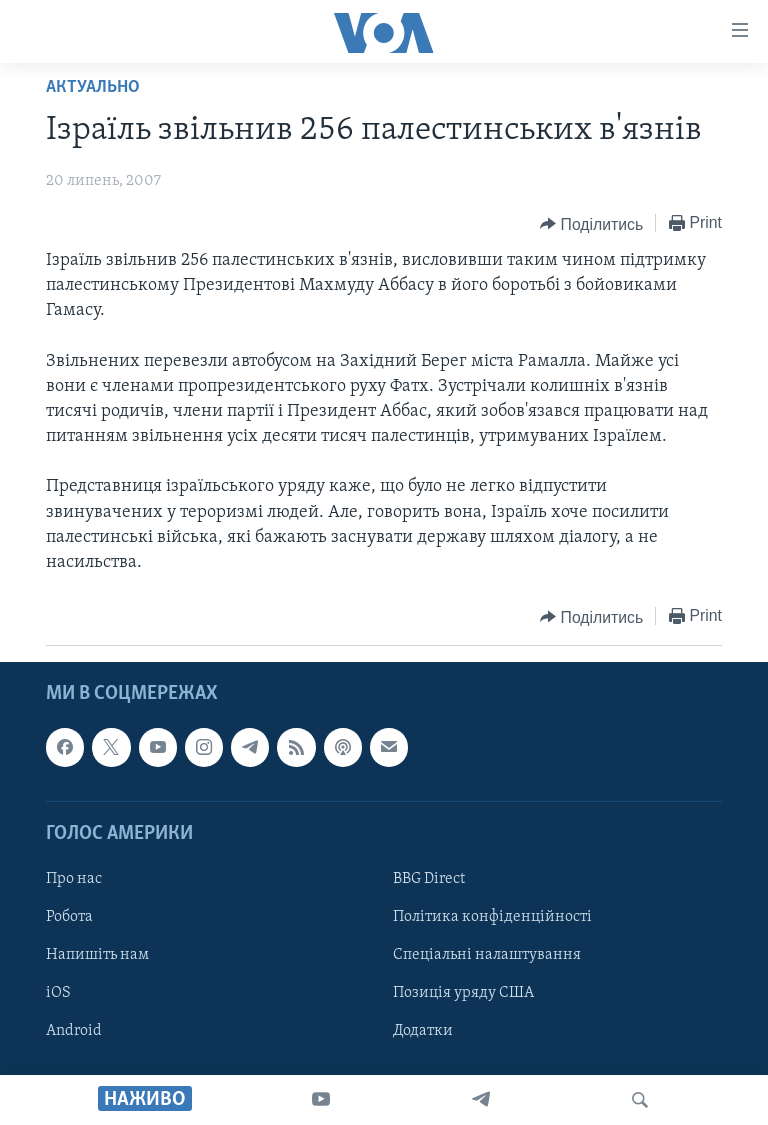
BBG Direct (429, 879)
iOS (58, 993)
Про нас (74, 879)
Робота (69, 917)
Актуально (93, 87)
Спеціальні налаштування (487, 955)
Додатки (423, 1031)
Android (74, 1031)
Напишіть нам (97, 955)
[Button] (591, 224)
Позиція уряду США (463, 993)
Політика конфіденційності (492, 917)
